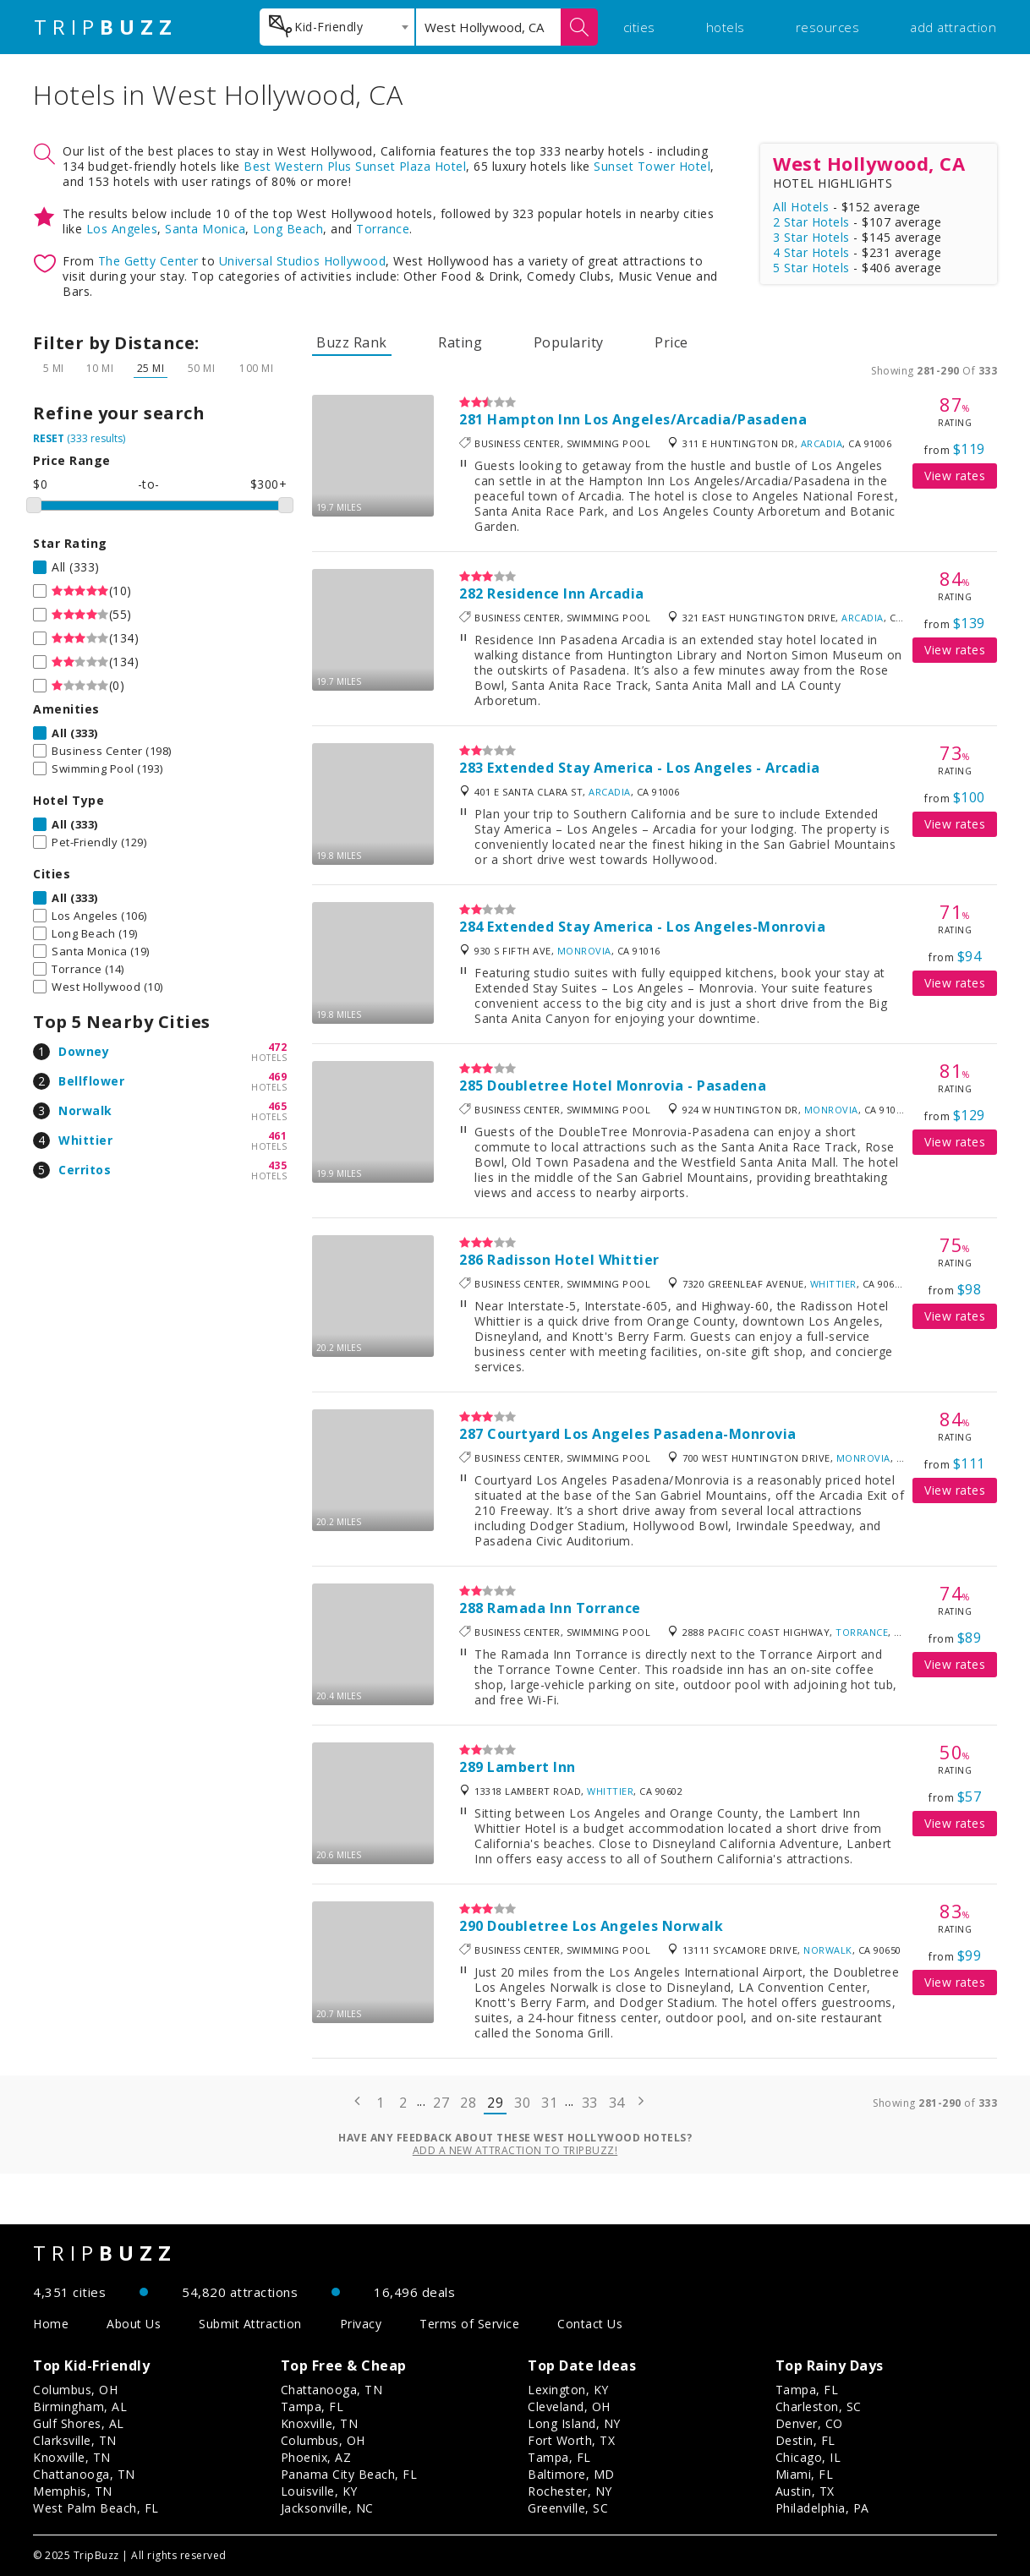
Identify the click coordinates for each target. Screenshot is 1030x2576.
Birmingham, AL (80, 2406)
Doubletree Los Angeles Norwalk (605, 1926)
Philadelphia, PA (822, 2508)
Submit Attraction (250, 2324)
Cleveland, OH (569, 2406)
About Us (134, 2324)
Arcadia (822, 443)
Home (50, 2324)
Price (671, 342)
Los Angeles (122, 229)
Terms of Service (469, 2324)
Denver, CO (809, 2423)
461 (278, 1136)
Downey (83, 1051)
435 (278, 1165)
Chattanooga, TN (84, 2474)
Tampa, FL (312, 2406)
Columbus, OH (75, 2390)
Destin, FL (805, 2440)
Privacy (361, 2324)
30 (522, 2102)
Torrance (382, 229)
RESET (48, 438)
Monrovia (584, 950)
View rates (954, 476)
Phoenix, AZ (316, 2457)
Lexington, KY (568, 2390)
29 (495, 2102)
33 (590, 2102)
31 (549, 2102)
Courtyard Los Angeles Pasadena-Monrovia (642, 1434)
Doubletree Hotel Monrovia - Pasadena (626, 1085)
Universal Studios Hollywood (302, 261)
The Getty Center (148, 261)
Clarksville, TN (75, 2440)
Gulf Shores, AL (78, 2423)
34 (617, 2102)
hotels (725, 27)
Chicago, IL (808, 2457)
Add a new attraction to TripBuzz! (515, 2150)
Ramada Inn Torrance (564, 1608)
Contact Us (589, 2324)
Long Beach (288, 229)
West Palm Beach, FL (96, 2508)
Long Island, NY (574, 2423)
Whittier (85, 1140)
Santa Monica (205, 229)
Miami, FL (804, 2474)
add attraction (953, 27)
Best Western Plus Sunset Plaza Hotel (355, 166)
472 (278, 1047)
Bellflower (91, 1081)
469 (278, 1076)
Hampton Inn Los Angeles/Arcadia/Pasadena (647, 419)
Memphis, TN (72, 2491)
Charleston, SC (818, 2406)
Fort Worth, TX (571, 2440)
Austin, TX (805, 2491)
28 (468, 2102)
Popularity (569, 342)
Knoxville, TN (72, 2457)
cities (639, 27)
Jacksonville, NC (327, 2508)
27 (441, 2102)
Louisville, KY (319, 2491)
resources (828, 27)
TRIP (106, 27)
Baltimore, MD (571, 2474)
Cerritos (84, 1170)
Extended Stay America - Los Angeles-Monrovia (656, 926)
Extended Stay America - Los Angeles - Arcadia (653, 767)
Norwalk (85, 1110)
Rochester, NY (570, 2491)
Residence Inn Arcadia (565, 593)
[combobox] (337, 27)
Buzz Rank (351, 342)
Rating (460, 342)
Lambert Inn (531, 1767)
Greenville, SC (568, 2508)
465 (278, 1106)
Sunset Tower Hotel (652, 166)
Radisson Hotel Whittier (573, 1259)
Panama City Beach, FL (349, 2474)
